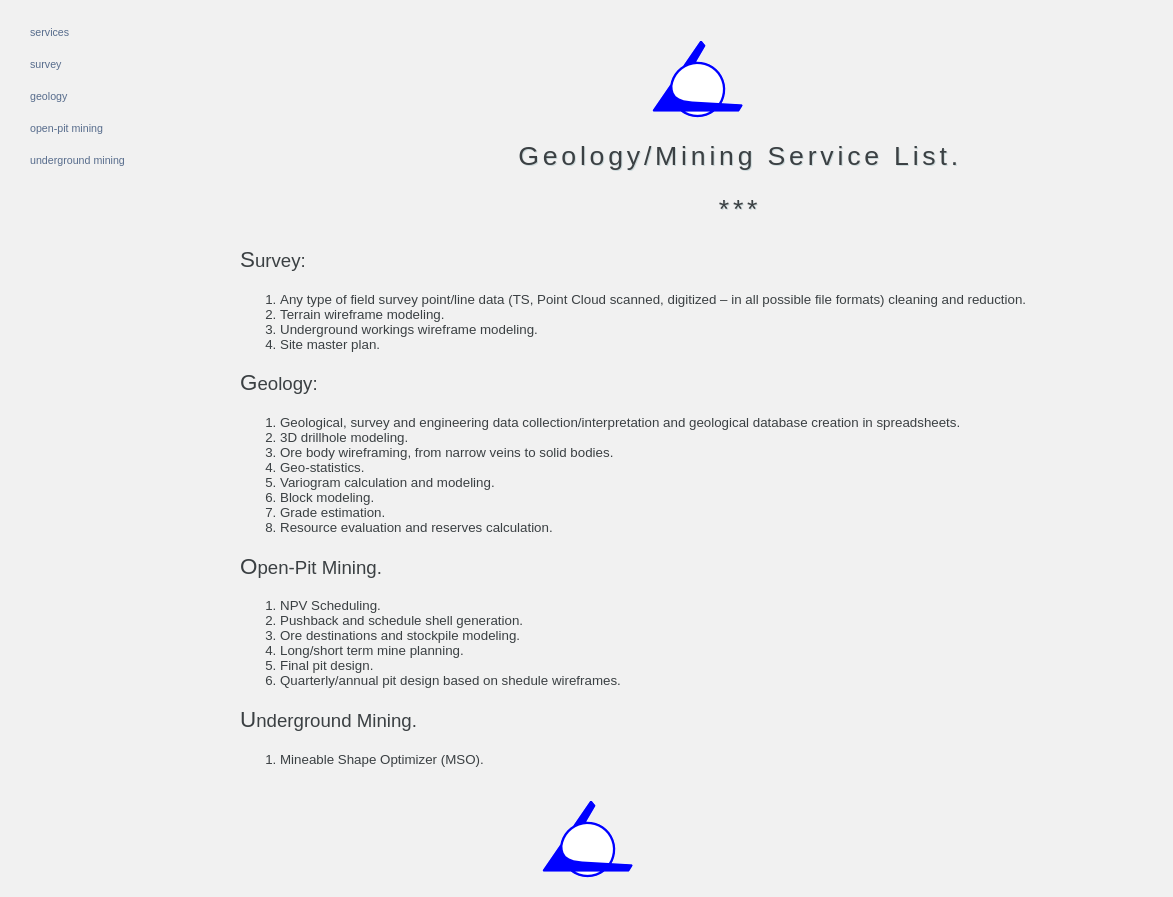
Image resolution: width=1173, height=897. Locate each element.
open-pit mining (66, 128)
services (49, 32)
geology (48, 96)
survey (45, 64)
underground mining (77, 160)
